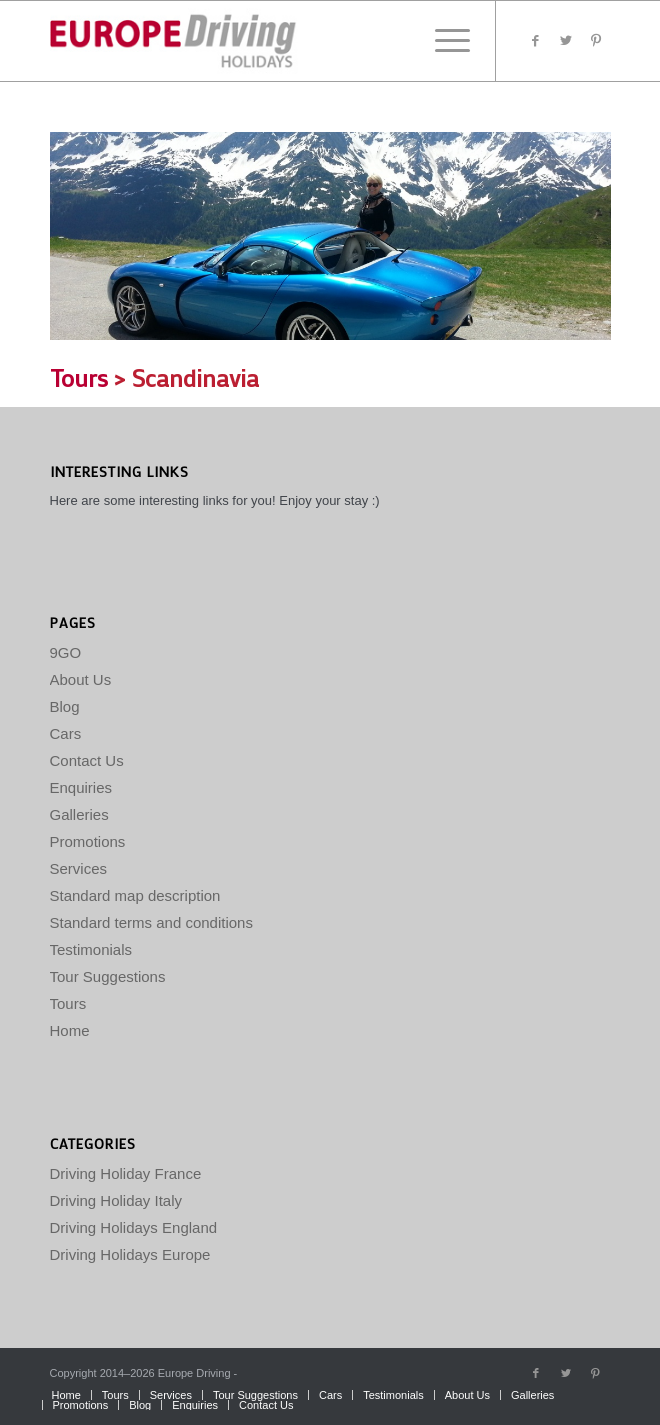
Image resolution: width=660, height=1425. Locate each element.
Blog (65, 706)
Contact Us (87, 760)
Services (79, 868)
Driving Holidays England (134, 1227)
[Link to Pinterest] (596, 41)
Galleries (79, 814)
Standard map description (135, 895)
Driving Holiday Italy (116, 1200)
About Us (81, 679)
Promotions (88, 841)
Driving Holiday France (126, 1173)
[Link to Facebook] (536, 41)
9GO (66, 652)
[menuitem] (66, 1395)
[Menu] (442, 41)
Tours (79, 377)
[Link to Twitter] (566, 41)
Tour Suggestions (108, 976)
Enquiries (81, 787)
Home (70, 1030)
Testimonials (91, 949)
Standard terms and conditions (151, 922)
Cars (66, 733)
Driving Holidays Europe (130, 1254)
